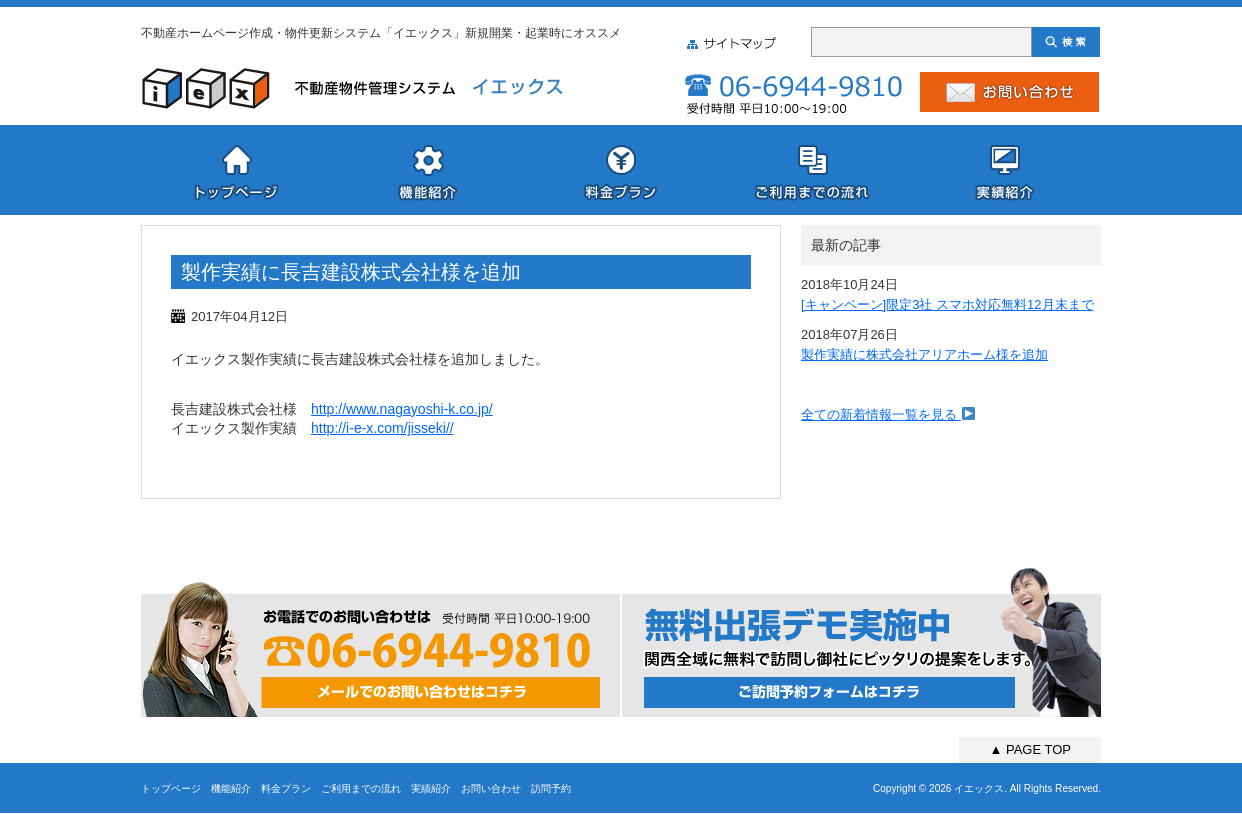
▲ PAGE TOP (1030, 749)
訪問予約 (551, 788)
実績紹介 (431, 788)
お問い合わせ (491, 788)
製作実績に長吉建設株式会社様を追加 (351, 272)
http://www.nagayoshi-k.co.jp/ (402, 409)
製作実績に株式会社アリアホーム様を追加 (924, 354)
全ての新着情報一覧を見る (888, 414)
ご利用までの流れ (361, 788)
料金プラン (286, 788)
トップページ (171, 788)
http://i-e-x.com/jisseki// (382, 428)
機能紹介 (231, 788)
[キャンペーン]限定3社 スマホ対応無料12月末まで (947, 304)
